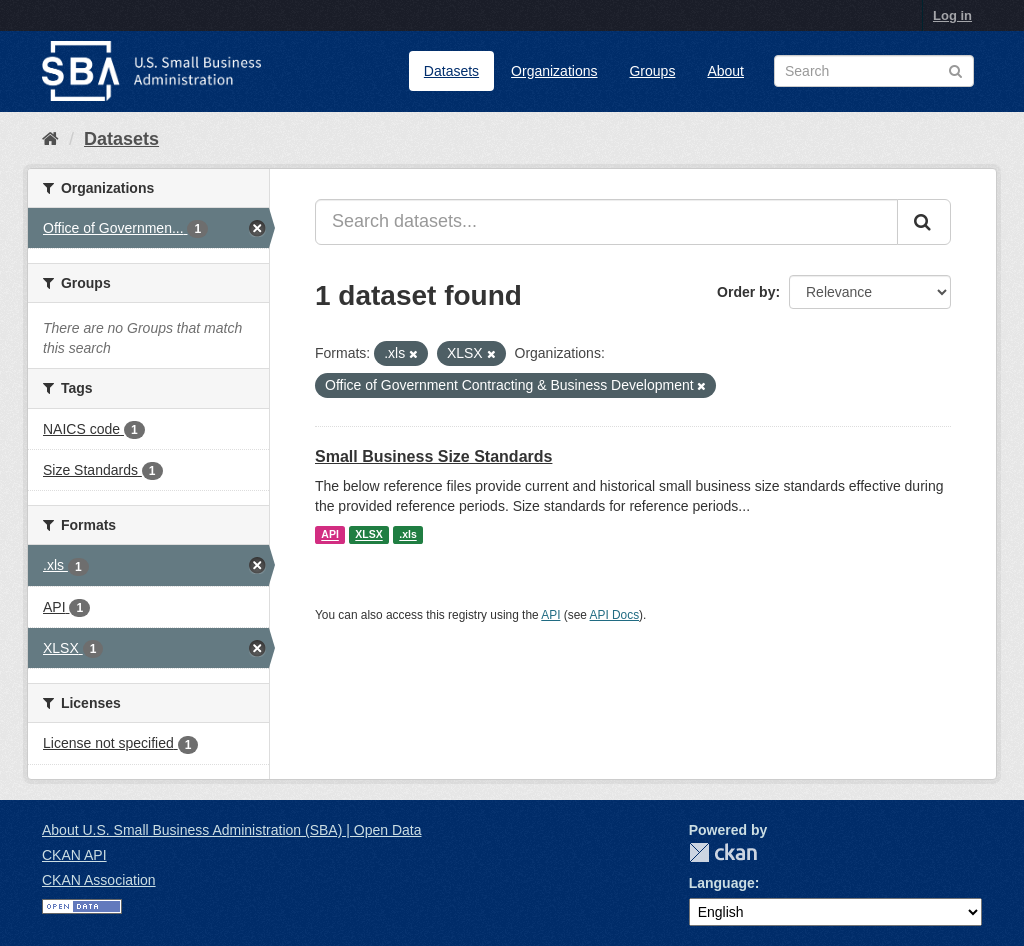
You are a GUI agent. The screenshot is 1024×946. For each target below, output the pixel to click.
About (725, 71)
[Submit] (924, 222)
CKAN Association (99, 880)
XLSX (368, 535)
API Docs (615, 615)
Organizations (554, 71)
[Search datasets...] (606, 222)
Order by (746, 292)
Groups (652, 71)
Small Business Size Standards (433, 456)
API (330, 535)
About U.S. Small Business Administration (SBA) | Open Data (231, 830)
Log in (952, 15)
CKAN (723, 852)
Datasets (451, 71)
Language (722, 883)
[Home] (50, 139)
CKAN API (74, 855)
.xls (408, 535)
